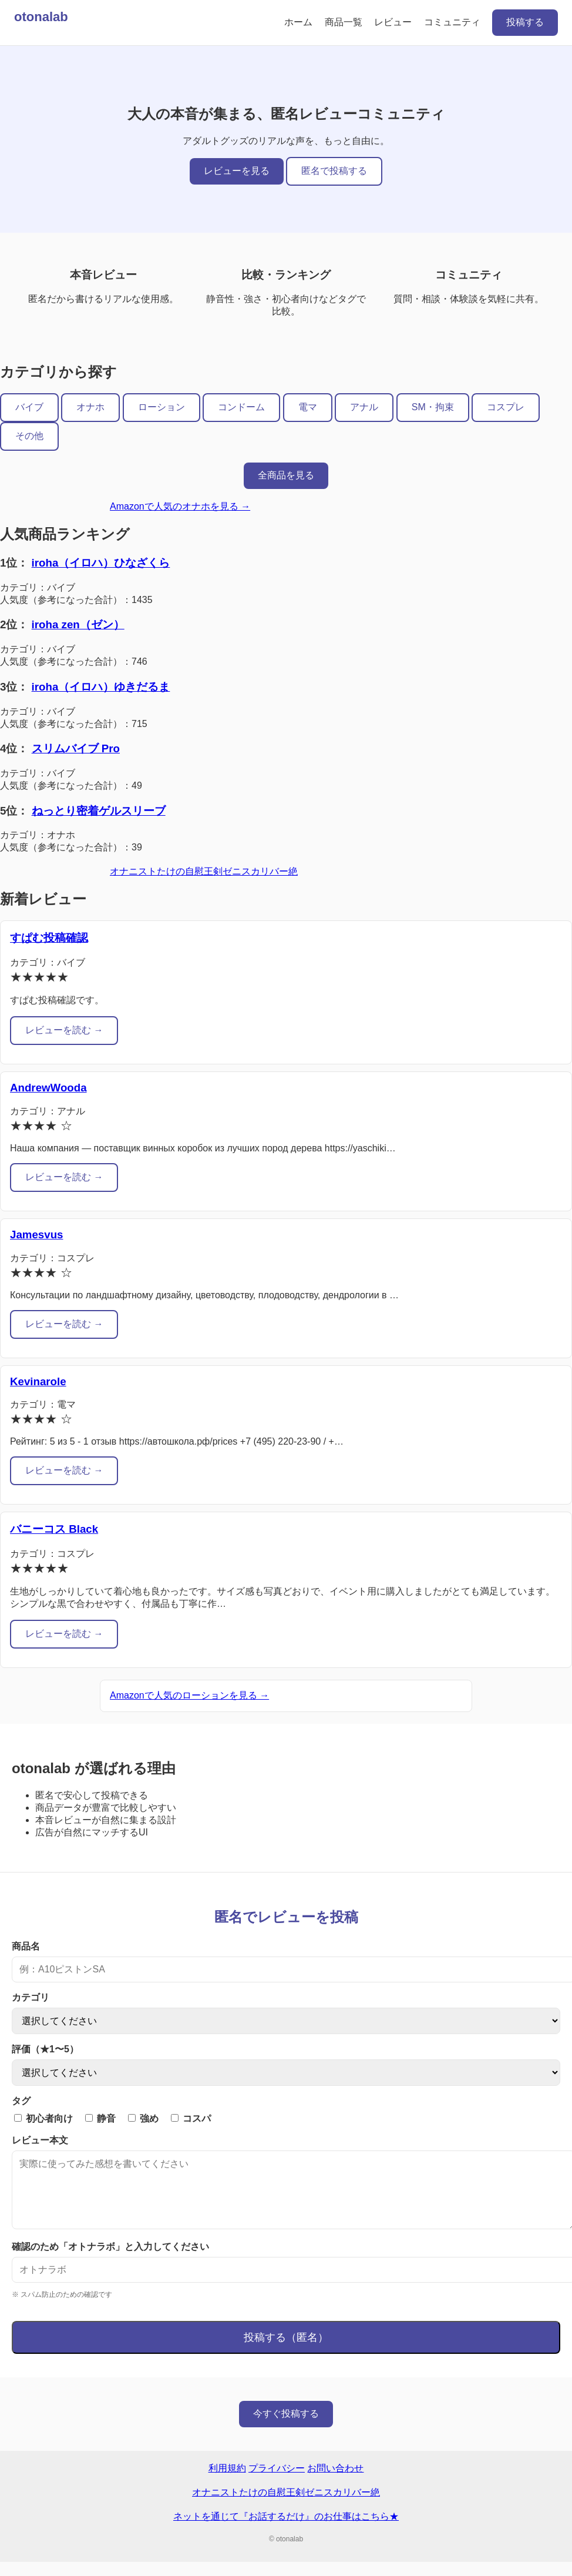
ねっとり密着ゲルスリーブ (99, 811)
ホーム (298, 22)
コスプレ (505, 407)
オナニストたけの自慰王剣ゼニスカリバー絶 (204, 871)
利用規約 (227, 2482)
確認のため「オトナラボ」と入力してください (110, 2261)
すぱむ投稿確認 (49, 938)
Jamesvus (36, 1234)
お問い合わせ (335, 2482)
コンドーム (241, 407)
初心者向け (43, 2118)
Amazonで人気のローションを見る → (189, 1695)
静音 (100, 2118)
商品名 (26, 1946)
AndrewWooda (48, 1087)
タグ (21, 2101)
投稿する (525, 22)
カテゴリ (30, 1997)
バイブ (29, 407)
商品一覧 (343, 22)
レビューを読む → (64, 1030)
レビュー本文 (40, 2140)
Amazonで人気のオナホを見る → (180, 506)
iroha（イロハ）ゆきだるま (101, 687)
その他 (29, 436)
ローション (161, 407)
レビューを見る (237, 171)
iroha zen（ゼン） (78, 624)
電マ (307, 407)
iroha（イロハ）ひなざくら (101, 563)
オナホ (90, 407)
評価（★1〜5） (45, 2049)
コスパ (191, 2118)
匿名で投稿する (334, 171)
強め (143, 2118)
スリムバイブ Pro (76, 748)
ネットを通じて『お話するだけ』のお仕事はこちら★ (286, 2530)
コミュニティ (452, 22)
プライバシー (276, 2482)
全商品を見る (286, 475)
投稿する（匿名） (286, 2351)
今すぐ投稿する (286, 2428)
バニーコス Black (54, 1529)
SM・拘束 (433, 407)
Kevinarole (38, 1381)
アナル (364, 407)
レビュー (393, 22)
